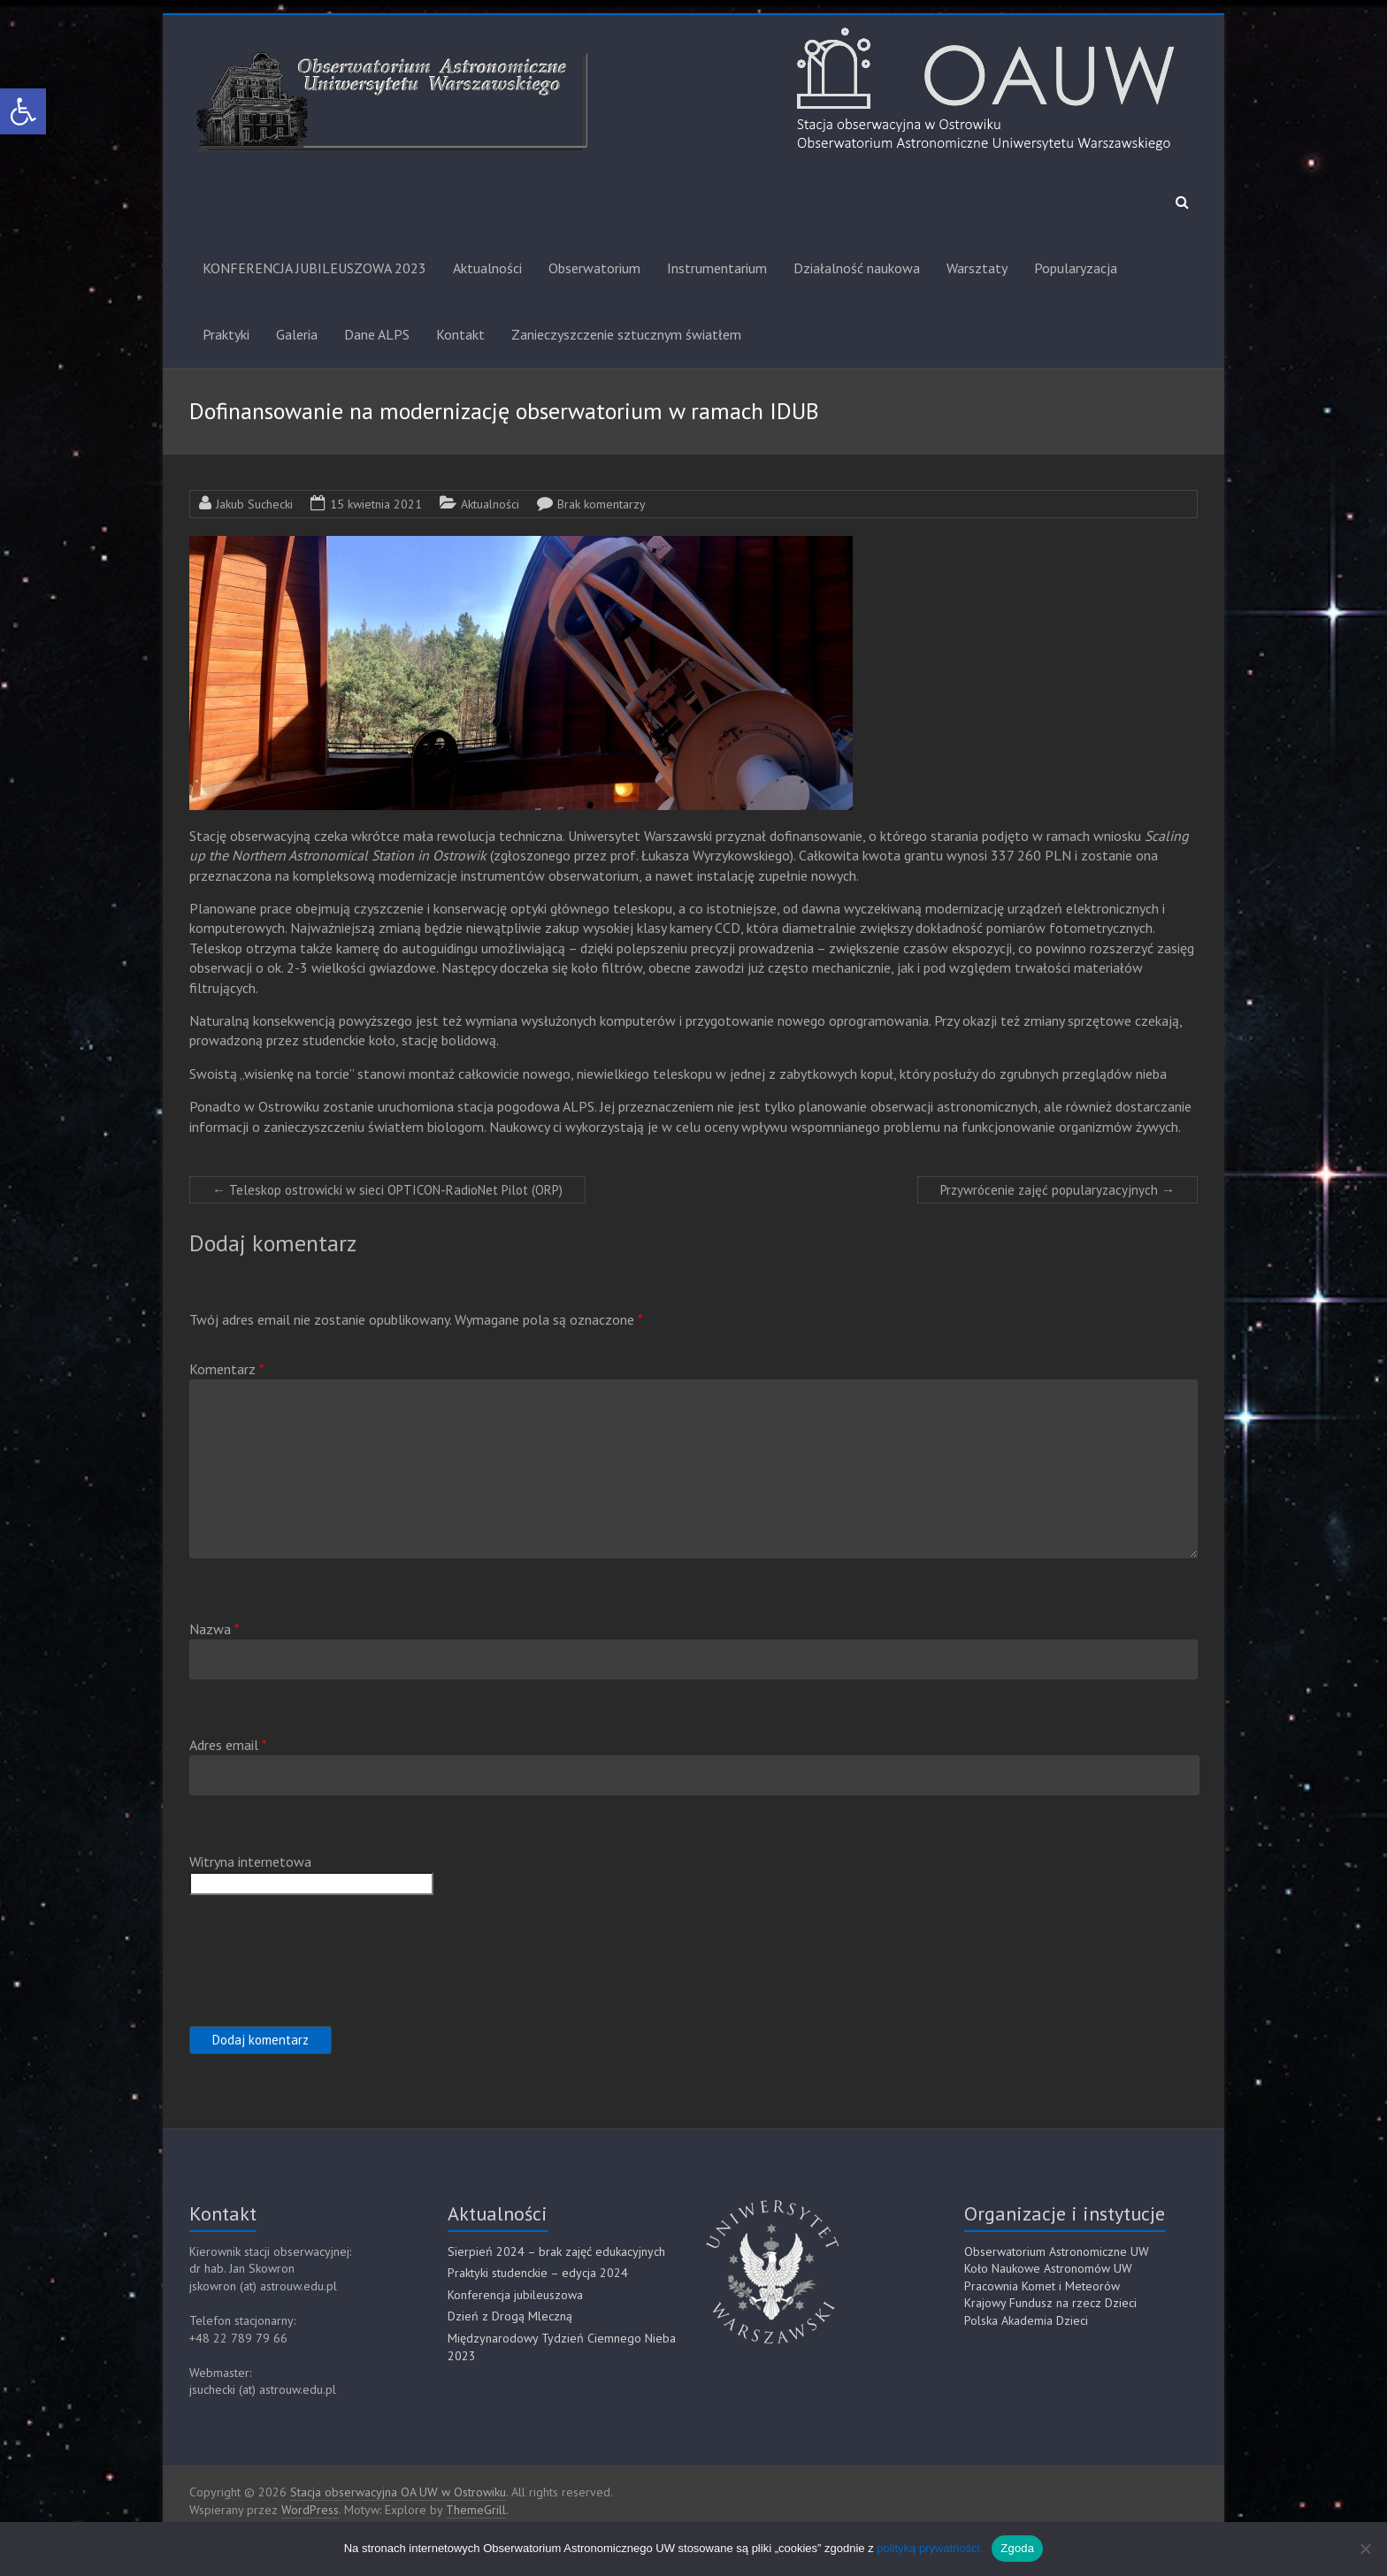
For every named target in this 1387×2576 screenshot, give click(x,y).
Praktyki (226, 334)
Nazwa (214, 1629)
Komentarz (226, 1369)
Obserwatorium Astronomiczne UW (1056, 2251)
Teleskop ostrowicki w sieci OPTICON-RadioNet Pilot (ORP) (387, 1189)
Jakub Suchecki (254, 504)
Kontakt (460, 334)
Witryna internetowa (250, 1861)
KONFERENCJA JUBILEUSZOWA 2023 (314, 268)
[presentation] (323, 1957)
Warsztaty (977, 268)
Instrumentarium (717, 268)
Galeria (297, 334)
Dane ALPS (377, 334)
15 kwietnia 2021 (376, 504)
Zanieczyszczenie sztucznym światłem (626, 334)
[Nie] (1365, 2548)
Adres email (228, 1745)
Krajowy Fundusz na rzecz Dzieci (1050, 2303)
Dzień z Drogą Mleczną (510, 2316)
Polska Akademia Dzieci (1026, 2320)
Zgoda (1017, 2548)
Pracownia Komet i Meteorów (1042, 2286)
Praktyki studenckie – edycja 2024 (538, 2273)
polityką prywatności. (930, 2548)
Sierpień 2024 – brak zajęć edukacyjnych (556, 2251)
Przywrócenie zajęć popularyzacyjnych (1057, 1189)
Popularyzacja (1075, 268)
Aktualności (487, 268)
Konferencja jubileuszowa (515, 2295)
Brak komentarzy (601, 504)
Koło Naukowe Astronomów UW (1048, 2268)
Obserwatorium (594, 268)
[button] (23, 111)
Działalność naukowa (856, 268)
